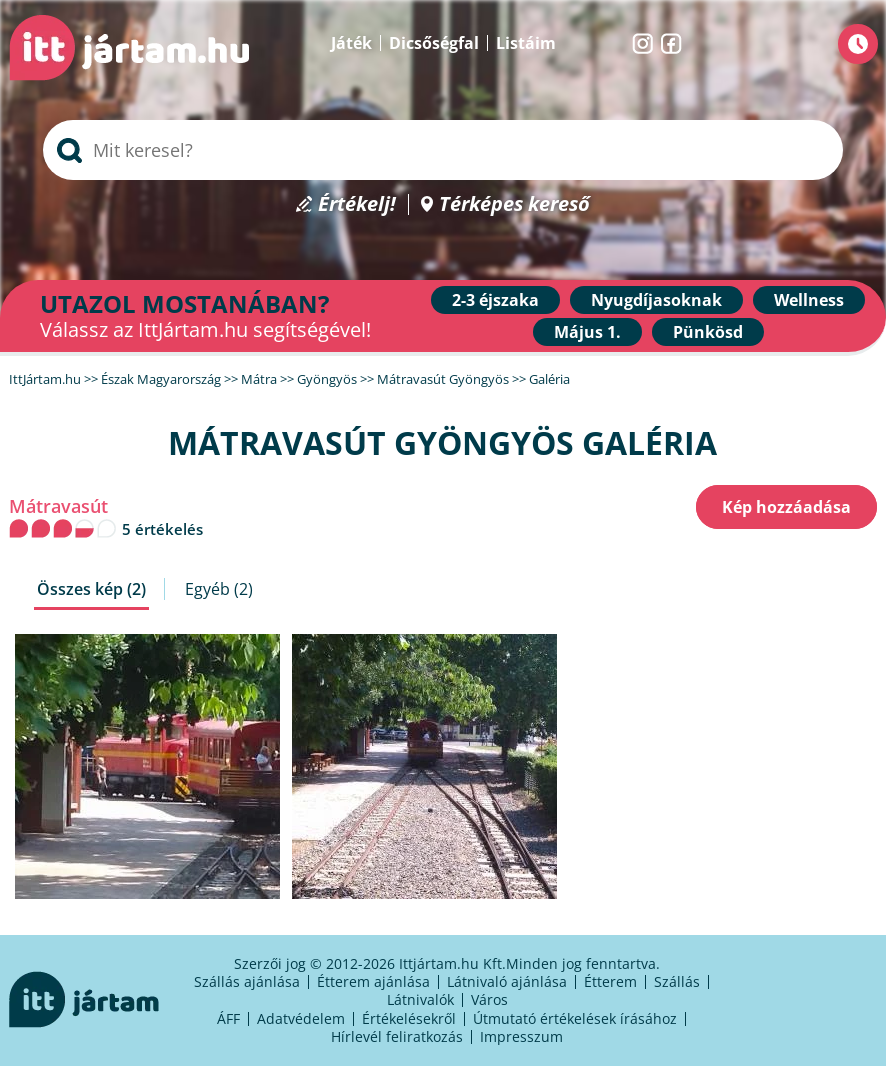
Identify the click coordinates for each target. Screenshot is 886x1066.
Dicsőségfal (434, 43)
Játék (351, 43)
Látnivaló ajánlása (507, 981)
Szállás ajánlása (247, 981)
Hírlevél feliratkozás (397, 1036)
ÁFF (228, 1018)
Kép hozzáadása (786, 507)
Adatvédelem (301, 1018)
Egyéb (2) (219, 589)
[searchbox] (443, 150)
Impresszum (521, 1036)
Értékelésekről (409, 1018)
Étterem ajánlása (373, 981)
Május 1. (587, 332)
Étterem (610, 981)
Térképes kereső (514, 204)
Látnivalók (420, 999)
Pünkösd (708, 332)
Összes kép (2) (91, 589)
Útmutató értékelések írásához (575, 1018)
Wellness (809, 300)
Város (489, 999)
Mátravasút (58, 506)
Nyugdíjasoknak (656, 300)
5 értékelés (162, 529)
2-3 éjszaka (495, 300)
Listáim (526, 43)
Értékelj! (357, 204)
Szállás (677, 981)
